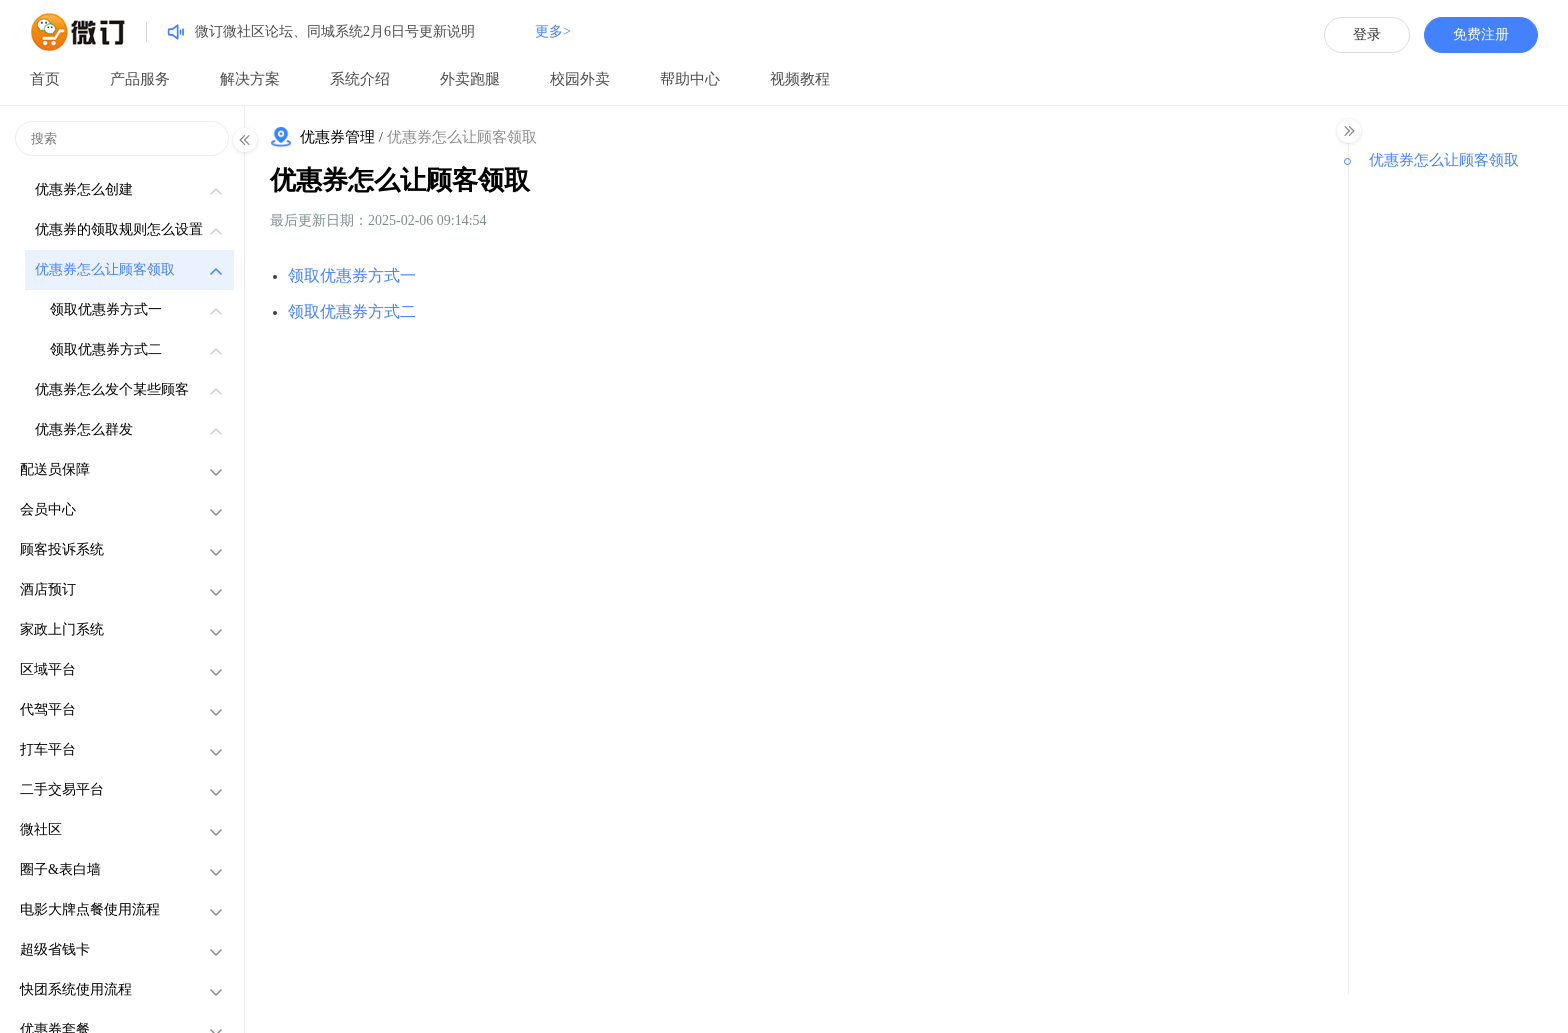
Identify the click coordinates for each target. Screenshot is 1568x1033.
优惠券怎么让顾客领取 (400, 180)
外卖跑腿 (470, 79)
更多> (553, 31)
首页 (45, 79)
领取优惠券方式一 (352, 275)
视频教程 (800, 79)
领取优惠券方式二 (352, 311)
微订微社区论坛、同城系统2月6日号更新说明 (335, 31)
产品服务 (140, 79)
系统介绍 (360, 79)
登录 (1367, 34)
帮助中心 (690, 79)
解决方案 (250, 79)
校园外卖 (580, 79)
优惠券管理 (337, 137)
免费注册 (1481, 34)
